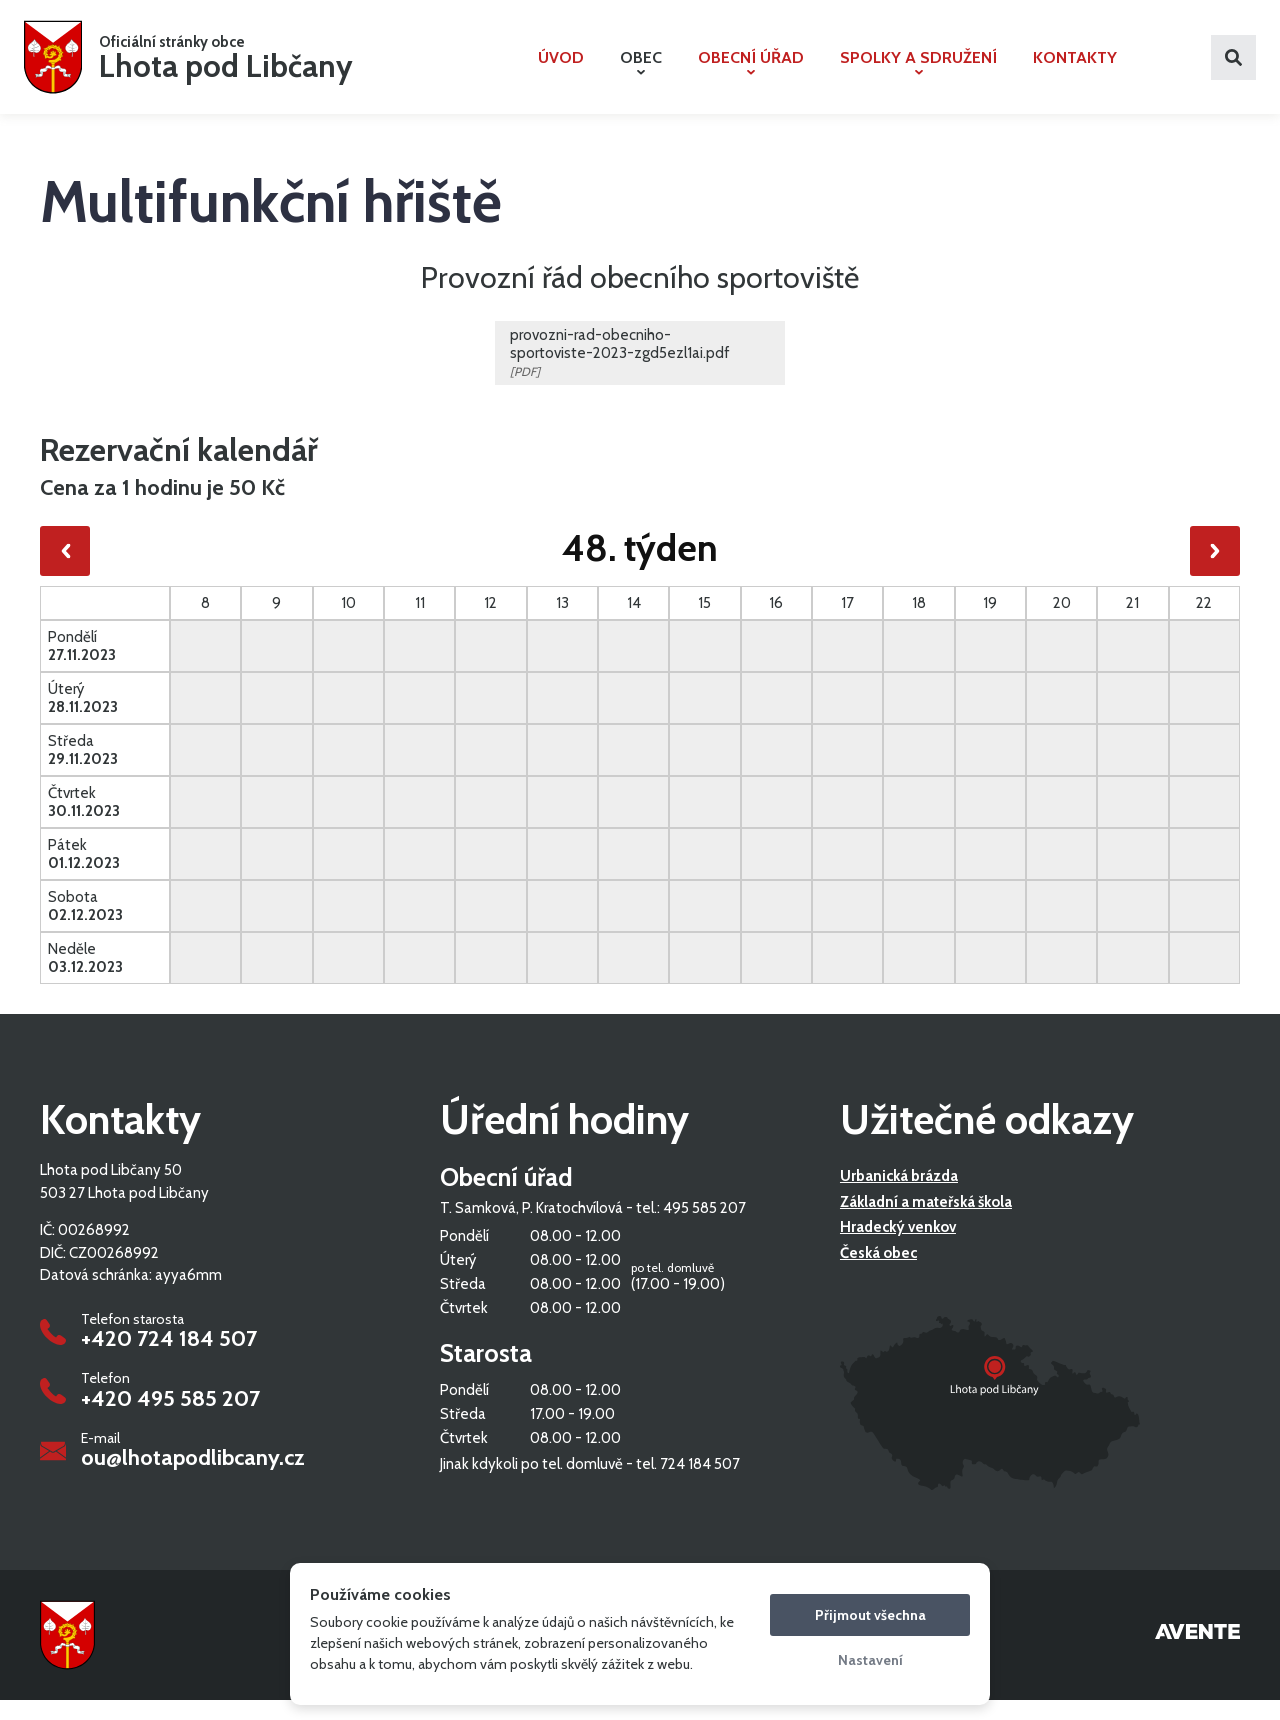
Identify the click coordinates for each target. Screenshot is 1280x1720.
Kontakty (1075, 67)
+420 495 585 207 (170, 1419)
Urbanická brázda (899, 1197)
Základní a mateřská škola (926, 1223)
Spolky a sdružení (918, 71)
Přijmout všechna (870, 1615)
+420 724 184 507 (169, 1360)
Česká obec (878, 1274)
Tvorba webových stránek (1197, 1655)
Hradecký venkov (898, 1248)
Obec (641, 71)
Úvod (561, 67)
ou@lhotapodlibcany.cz (193, 1479)
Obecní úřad (751, 71)
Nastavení (870, 1660)
